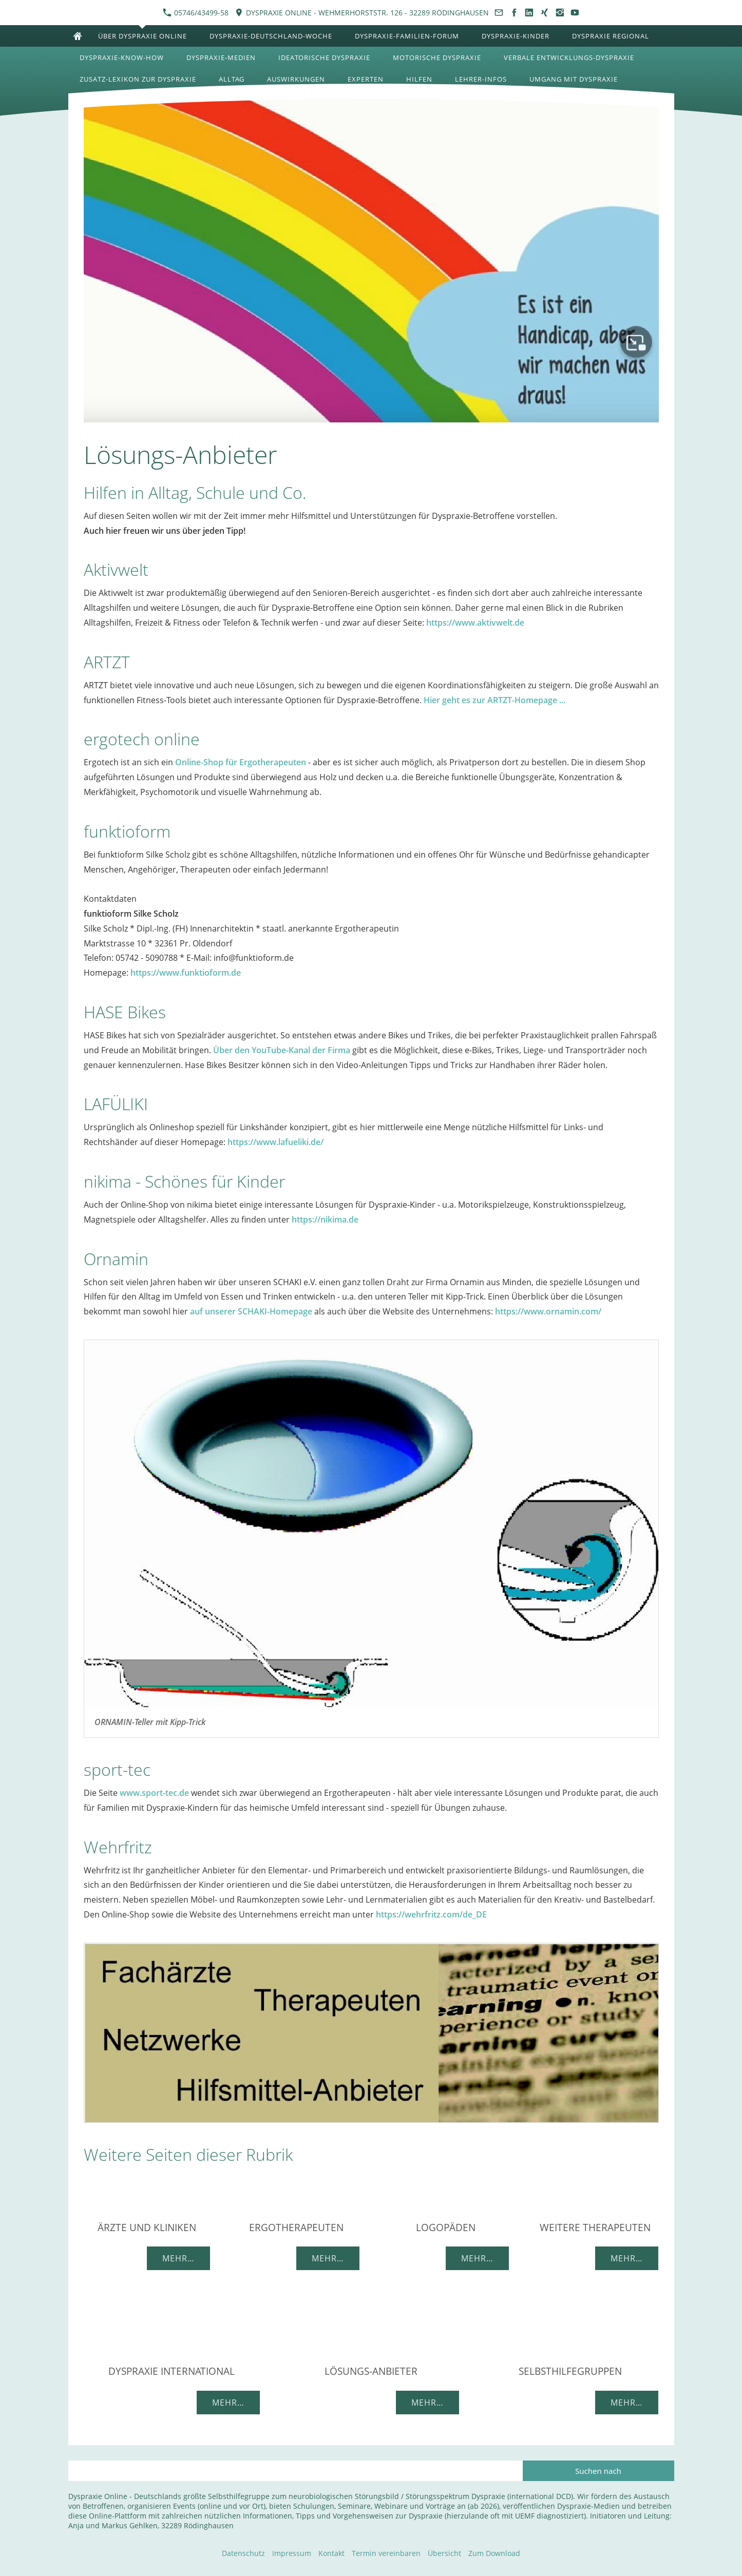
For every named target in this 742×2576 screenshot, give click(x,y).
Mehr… (178, 2258)
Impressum (291, 2553)
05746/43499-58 (196, 12)
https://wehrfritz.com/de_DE (431, 1914)
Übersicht (444, 2553)
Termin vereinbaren (386, 2553)
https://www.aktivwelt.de (475, 622)
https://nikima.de (325, 1219)
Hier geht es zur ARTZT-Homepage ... (494, 700)
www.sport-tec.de (154, 1792)
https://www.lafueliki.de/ (275, 1142)
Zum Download (494, 2553)
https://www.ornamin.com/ (548, 1311)
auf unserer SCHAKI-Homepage (251, 1311)
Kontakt (331, 2553)
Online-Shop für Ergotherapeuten (240, 762)
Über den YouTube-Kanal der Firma (281, 1050)
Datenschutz (243, 2553)
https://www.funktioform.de (185, 972)
